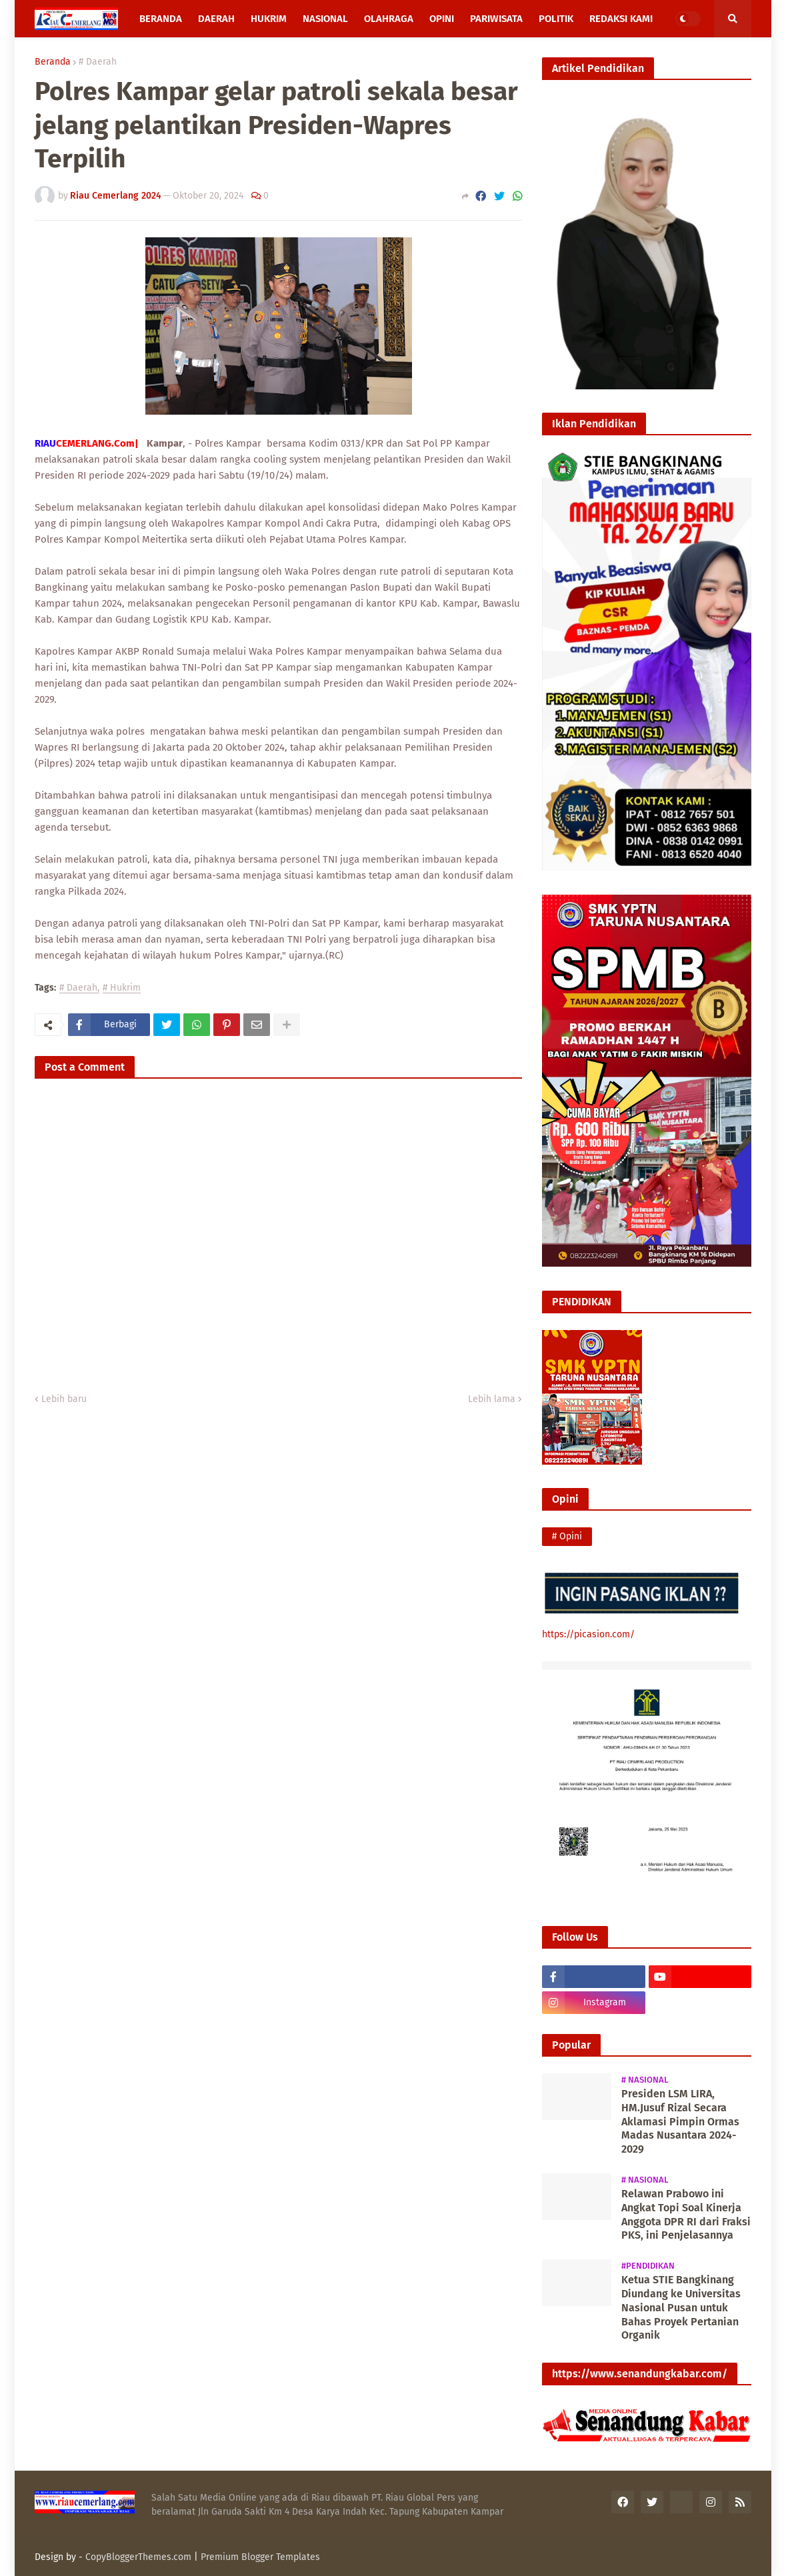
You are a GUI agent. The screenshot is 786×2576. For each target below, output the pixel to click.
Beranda (53, 62)
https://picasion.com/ (588, 1634)
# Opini (567, 1536)
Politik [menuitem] (556, 19)
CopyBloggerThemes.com (138, 2557)
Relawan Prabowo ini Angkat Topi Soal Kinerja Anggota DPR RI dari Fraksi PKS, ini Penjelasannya (686, 2214)
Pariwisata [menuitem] (496, 19)
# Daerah (98, 62)
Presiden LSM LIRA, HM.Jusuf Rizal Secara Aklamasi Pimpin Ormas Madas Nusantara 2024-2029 (680, 2121)
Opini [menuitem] (441, 19)
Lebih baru (64, 1399)
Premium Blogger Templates (260, 2557)
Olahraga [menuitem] (388, 19)
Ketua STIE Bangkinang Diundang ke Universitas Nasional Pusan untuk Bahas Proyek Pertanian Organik (681, 2307)
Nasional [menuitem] (325, 19)
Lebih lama (491, 1399)
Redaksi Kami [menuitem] (621, 19)
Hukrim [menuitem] (269, 19)
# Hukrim (122, 988)
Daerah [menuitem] (216, 19)
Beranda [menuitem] (160, 19)
